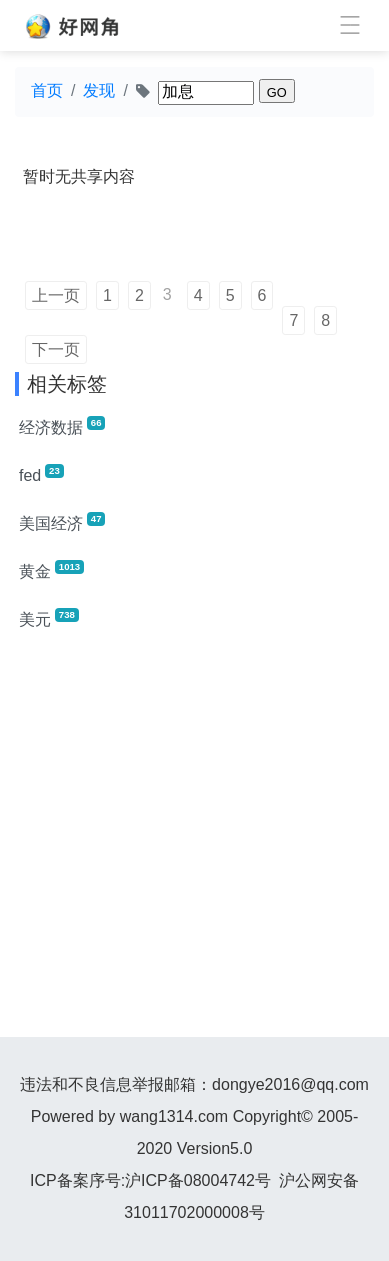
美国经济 (62, 522)
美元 (49, 618)
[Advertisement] (194, 842)
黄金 (51, 570)
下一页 (56, 349)
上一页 (56, 295)
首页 (47, 90)
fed (41, 474)
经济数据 (62, 426)
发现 (99, 90)
